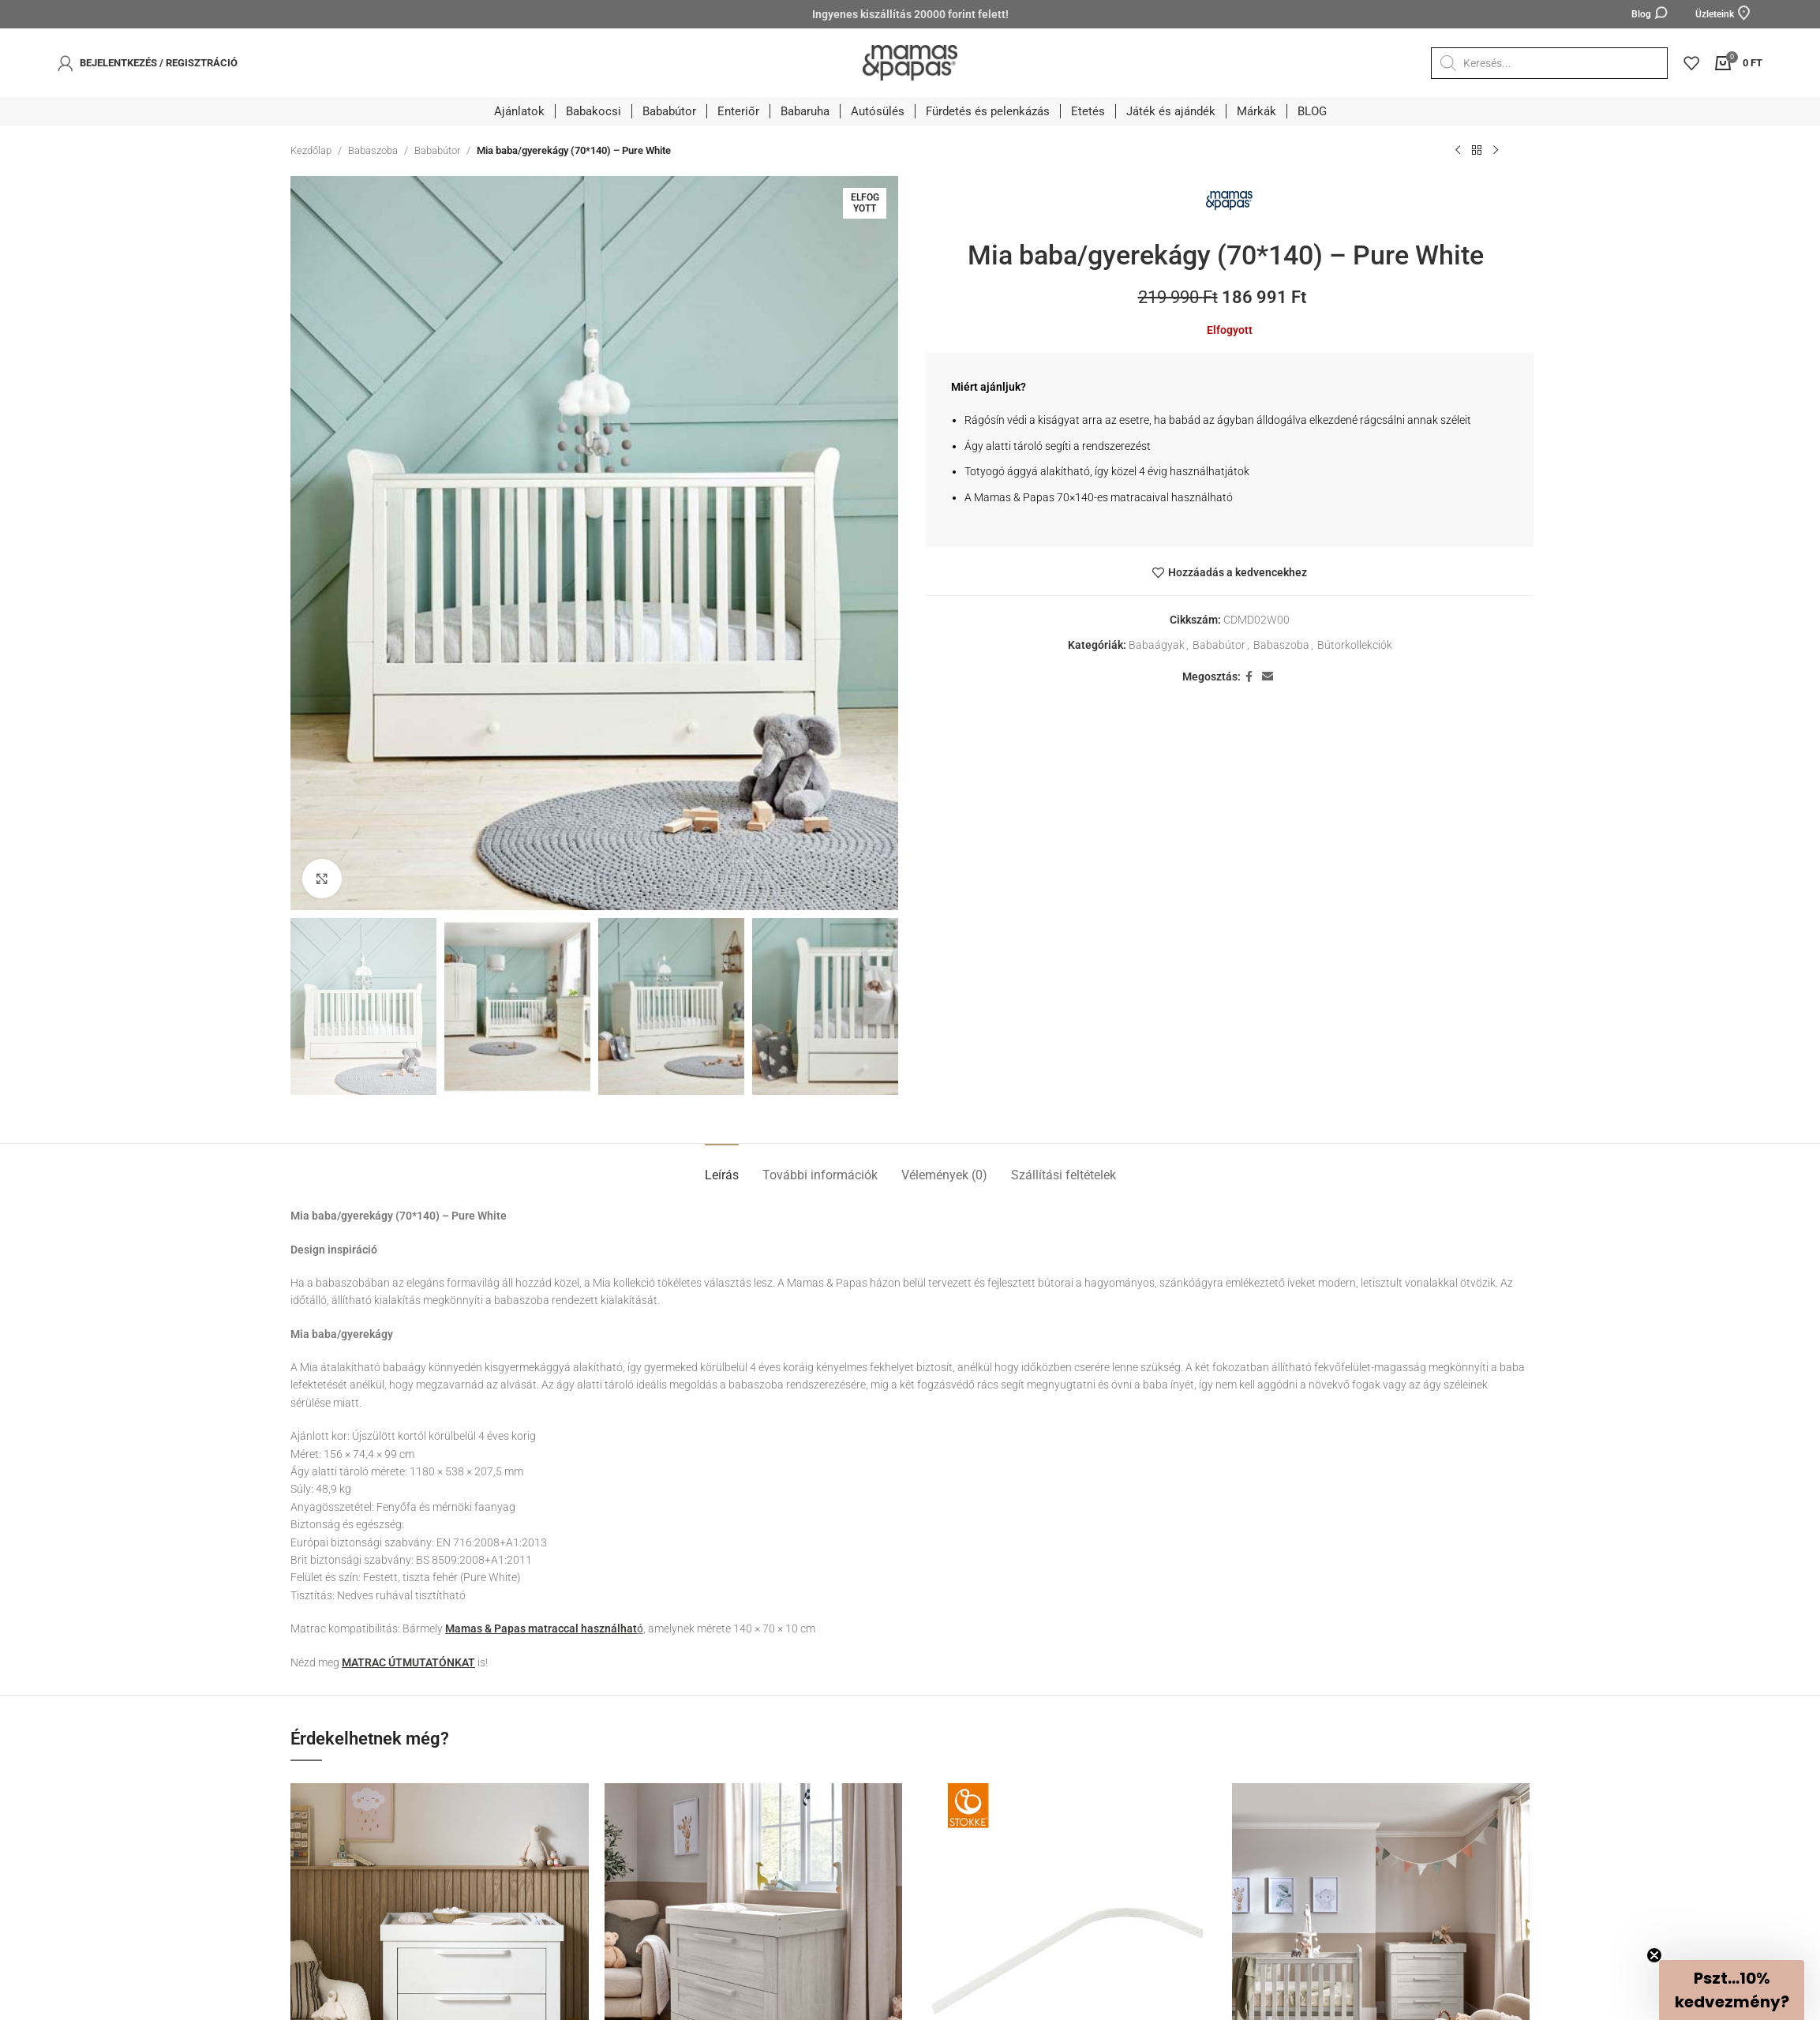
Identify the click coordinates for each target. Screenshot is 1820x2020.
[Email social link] (1267, 677)
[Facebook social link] (1249, 677)
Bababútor (437, 150)
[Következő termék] (1495, 150)
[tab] (722, 1167)
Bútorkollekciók (1354, 645)
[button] (1731, 1990)
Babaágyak (1157, 645)
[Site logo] (910, 61)
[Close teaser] (1654, 1955)
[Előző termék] (1457, 150)
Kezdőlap (310, 150)
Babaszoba (373, 150)
